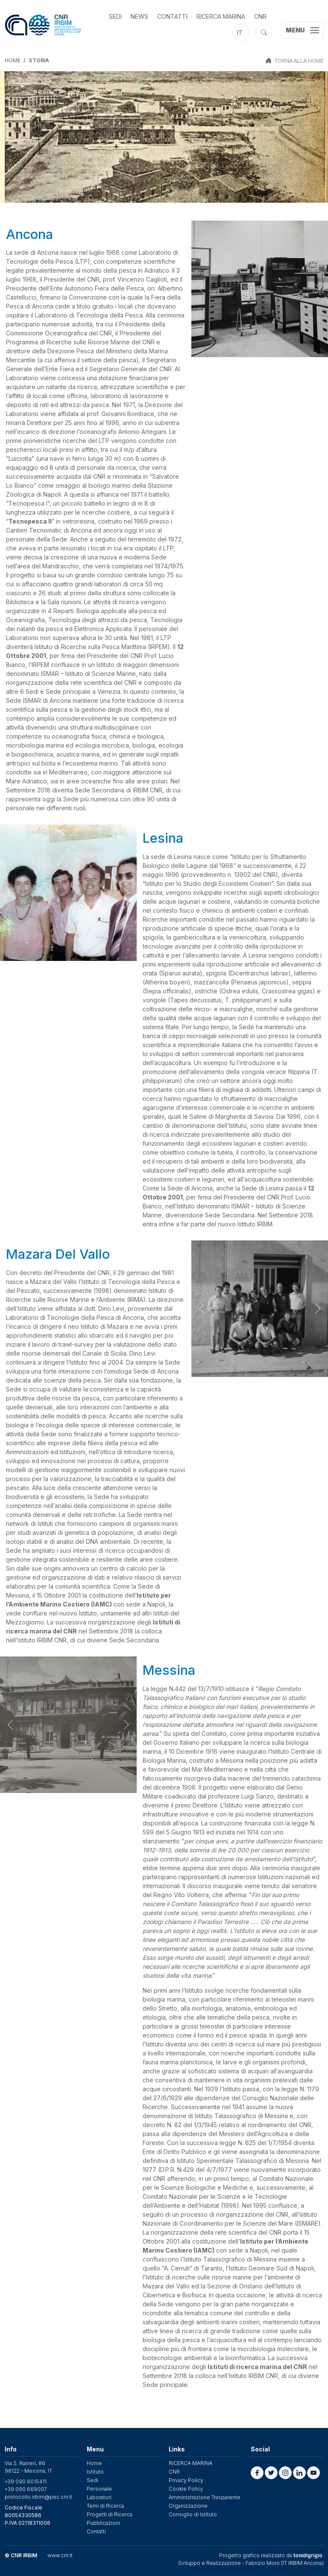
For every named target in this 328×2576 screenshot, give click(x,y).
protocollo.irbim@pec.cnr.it (38, 2497)
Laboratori (99, 2497)
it (240, 32)
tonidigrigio (307, 2555)
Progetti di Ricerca (109, 2514)
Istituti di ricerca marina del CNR (257, 2366)
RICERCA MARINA (220, 16)
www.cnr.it (60, 2555)
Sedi (115, 16)
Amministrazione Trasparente (204, 2497)
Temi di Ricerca (105, 2506)
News (139, 16)
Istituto (95, 2471)
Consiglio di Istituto (193, 2514)
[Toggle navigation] (302, 30)
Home (12, 60)
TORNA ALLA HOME (299, 61)
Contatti (172, 16)
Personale (99, 2489)
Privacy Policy (186, 2480)
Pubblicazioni (103, 2523)
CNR (260, 16)
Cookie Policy (186, 2489)
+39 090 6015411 (26, 2481)
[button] (257, 2472)
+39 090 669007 (26, 2489)
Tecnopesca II (30, 521)
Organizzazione (188, 2506)
